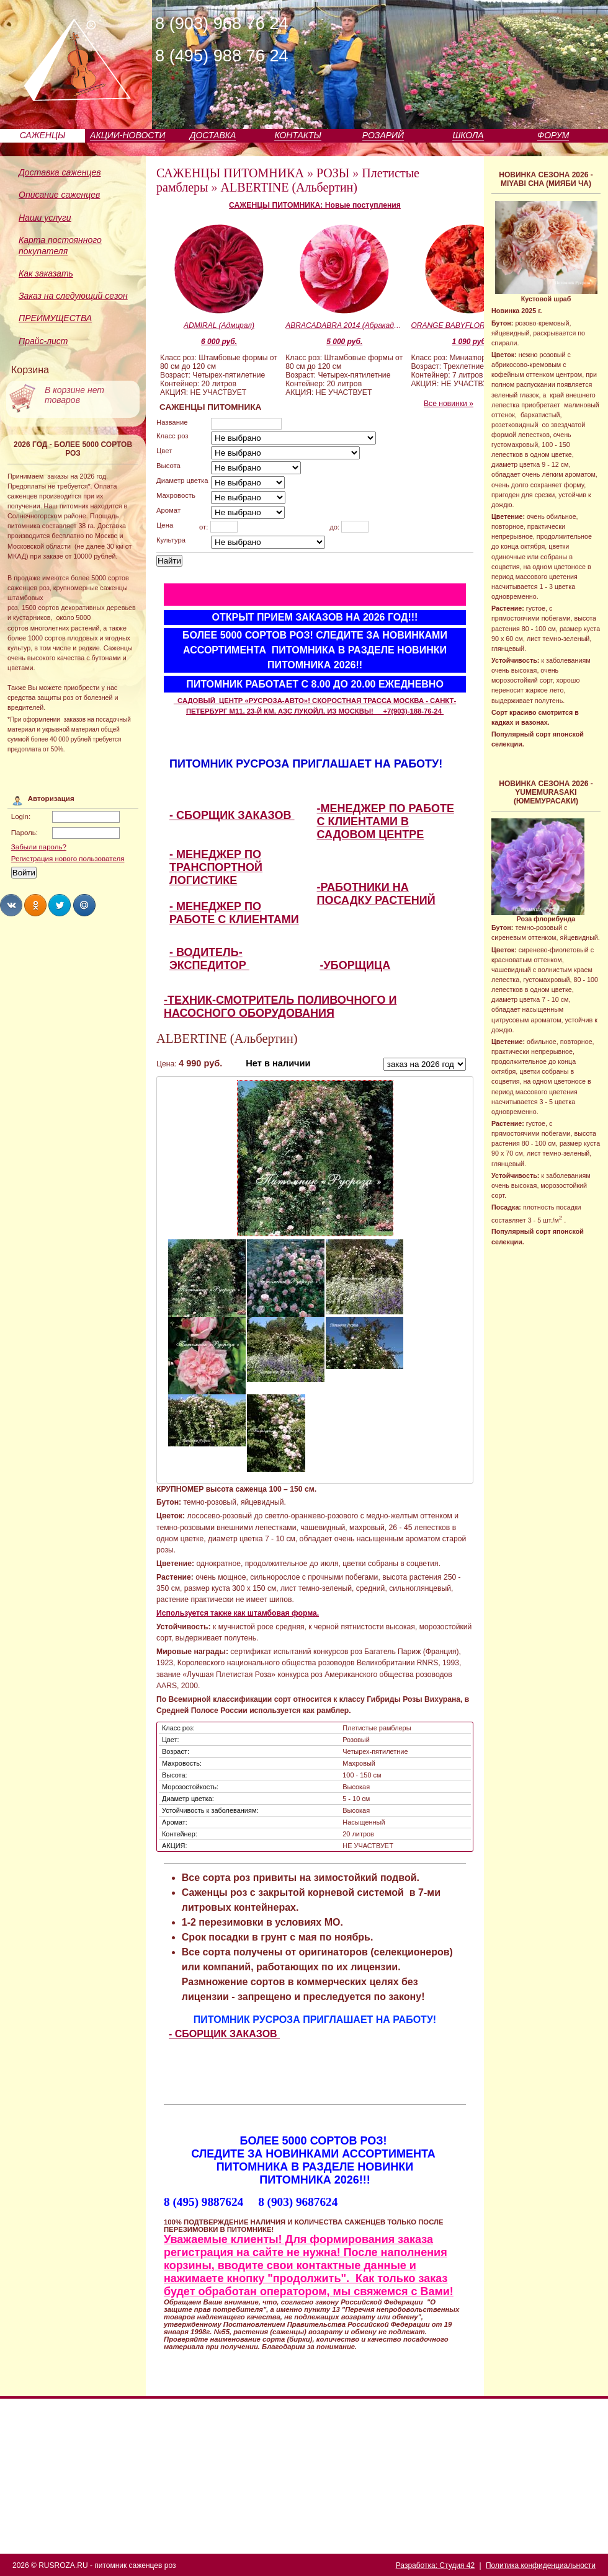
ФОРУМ (553, 135)
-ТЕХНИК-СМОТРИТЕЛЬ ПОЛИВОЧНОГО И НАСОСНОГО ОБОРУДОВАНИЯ (280, 1006)
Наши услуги (45, 218)
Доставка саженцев (60, 172)
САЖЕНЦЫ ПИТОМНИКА (230, 173)
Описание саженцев (59, 195)
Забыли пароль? (38, 847)
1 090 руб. (470, 341)
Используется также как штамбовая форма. (237, 1613)
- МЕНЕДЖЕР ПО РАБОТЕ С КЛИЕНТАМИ (234, 913)
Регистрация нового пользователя (68, 858)
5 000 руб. (344, 341)
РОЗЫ (332, 173)
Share (11, 905)
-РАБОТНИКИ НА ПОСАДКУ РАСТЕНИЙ (376, 893)
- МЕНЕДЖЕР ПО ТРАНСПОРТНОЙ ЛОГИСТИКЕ (215, 867)
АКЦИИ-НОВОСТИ (127, 135)
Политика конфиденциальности (541, 2565)
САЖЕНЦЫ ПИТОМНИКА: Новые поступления (315, 205)
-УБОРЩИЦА (355, 965)
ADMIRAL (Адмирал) (219, 325)
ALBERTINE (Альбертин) (289, 187)
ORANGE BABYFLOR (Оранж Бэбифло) (470, 325)
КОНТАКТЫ (297, 135)
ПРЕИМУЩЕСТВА (55, 318)
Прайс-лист (43, 341)
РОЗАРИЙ (383, 135)
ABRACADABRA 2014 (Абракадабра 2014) (344, 325)
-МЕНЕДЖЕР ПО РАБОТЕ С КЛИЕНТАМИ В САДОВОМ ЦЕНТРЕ (385, 821)
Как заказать (46, 273)
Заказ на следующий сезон (73, 296)
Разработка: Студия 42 (435, 2565)
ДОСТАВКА (213, 135)
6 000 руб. (219, 341)
